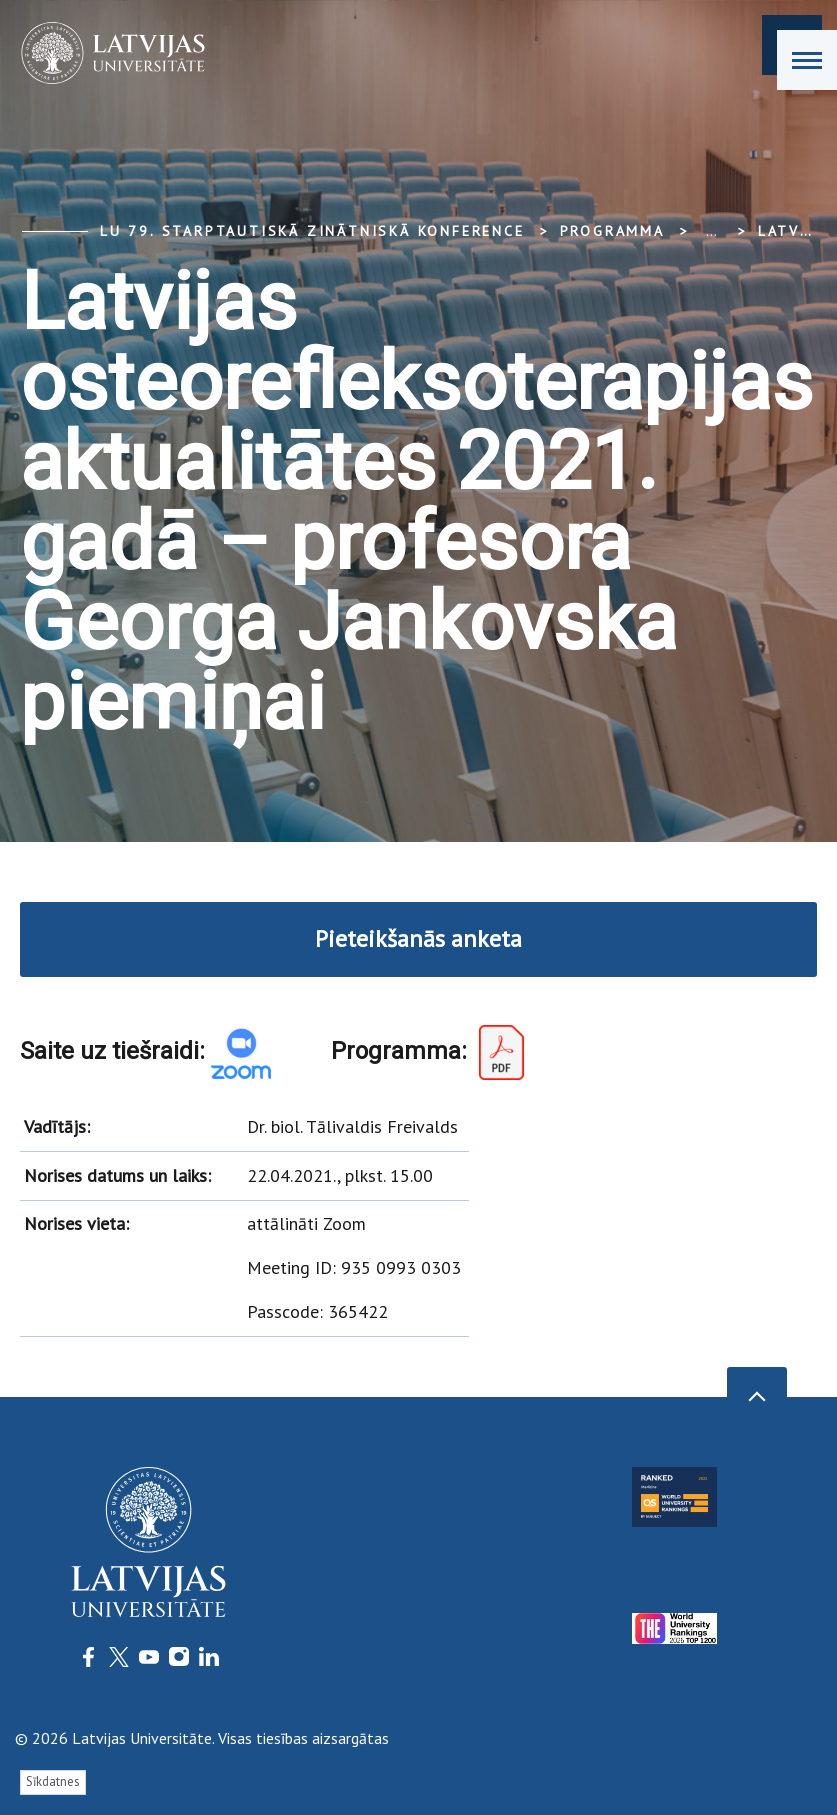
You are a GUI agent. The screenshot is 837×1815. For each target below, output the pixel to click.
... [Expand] (711, 231)
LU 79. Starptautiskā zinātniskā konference (312, 231)
